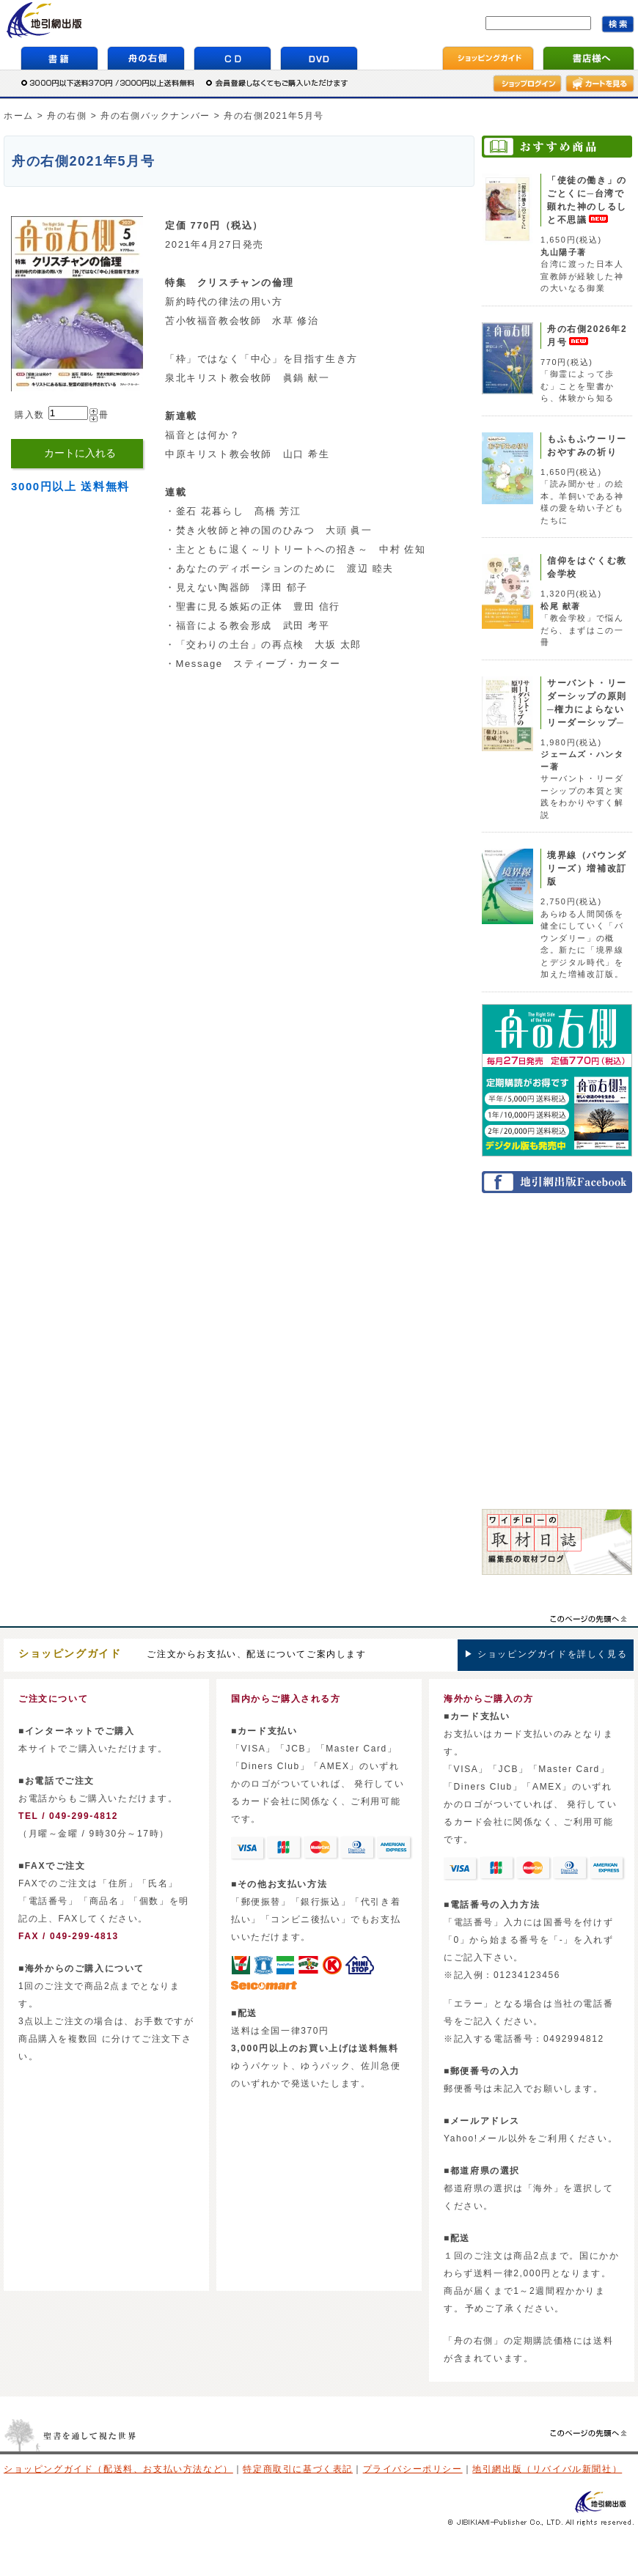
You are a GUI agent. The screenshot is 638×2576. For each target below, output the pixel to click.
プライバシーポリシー (413, 2469)
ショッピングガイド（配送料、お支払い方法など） (118, 2469)
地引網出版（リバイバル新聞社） (547, 2469)
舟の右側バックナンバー (155, 116)
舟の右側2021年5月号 (274, 116)
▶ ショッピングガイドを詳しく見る (546, 1654)
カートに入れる (80, 453)
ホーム (19, 116)
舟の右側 (67, 116)
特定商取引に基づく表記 (298, 2469)
